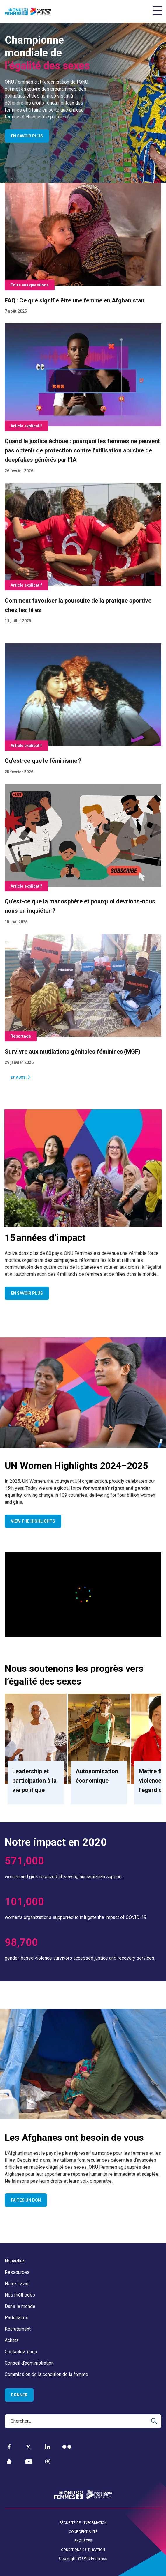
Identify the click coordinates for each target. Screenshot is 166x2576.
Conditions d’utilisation (83, 2550)
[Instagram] (47, 2461)
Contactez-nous (21, 2351)
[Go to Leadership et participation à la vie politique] (36, 1749)
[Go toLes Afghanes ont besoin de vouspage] (83, 2064)
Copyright (68, 2558)
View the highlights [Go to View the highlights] (33, 1521)
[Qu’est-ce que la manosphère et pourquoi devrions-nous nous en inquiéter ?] (83, 859)
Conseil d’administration (29, 2363)
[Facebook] (9, 2447)
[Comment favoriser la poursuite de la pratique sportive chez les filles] (83, 558)
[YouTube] (28, 2461)
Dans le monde (20, 2306)
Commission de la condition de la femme (46, 2374)
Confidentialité (83, 2532)
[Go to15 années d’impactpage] (83, 1168)
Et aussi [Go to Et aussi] (19, 1077)
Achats (12, 2340)
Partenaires (16, 2317)
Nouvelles (15, 2261)
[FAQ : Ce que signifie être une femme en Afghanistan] (83, 253)
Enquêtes (83, 2541)
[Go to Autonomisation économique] (99, 1749)
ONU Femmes (94, 2558)
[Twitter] (28, 2447)
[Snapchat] (9, 2461)
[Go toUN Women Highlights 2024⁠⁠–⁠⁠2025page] (83, 1392)
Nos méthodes (20, 2295)
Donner (19, 2395)
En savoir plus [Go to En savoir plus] (27, 1293)
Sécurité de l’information (83, 2523)
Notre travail (17, 2283)
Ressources (17, 2272)
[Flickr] (66, 2447)
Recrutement (18, 2329)
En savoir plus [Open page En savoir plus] (27, 136)
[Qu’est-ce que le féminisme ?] (83, 713)
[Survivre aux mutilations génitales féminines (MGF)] (83, 1004)
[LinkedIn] (47, 2447)
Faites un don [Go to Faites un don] (26, 2200)
